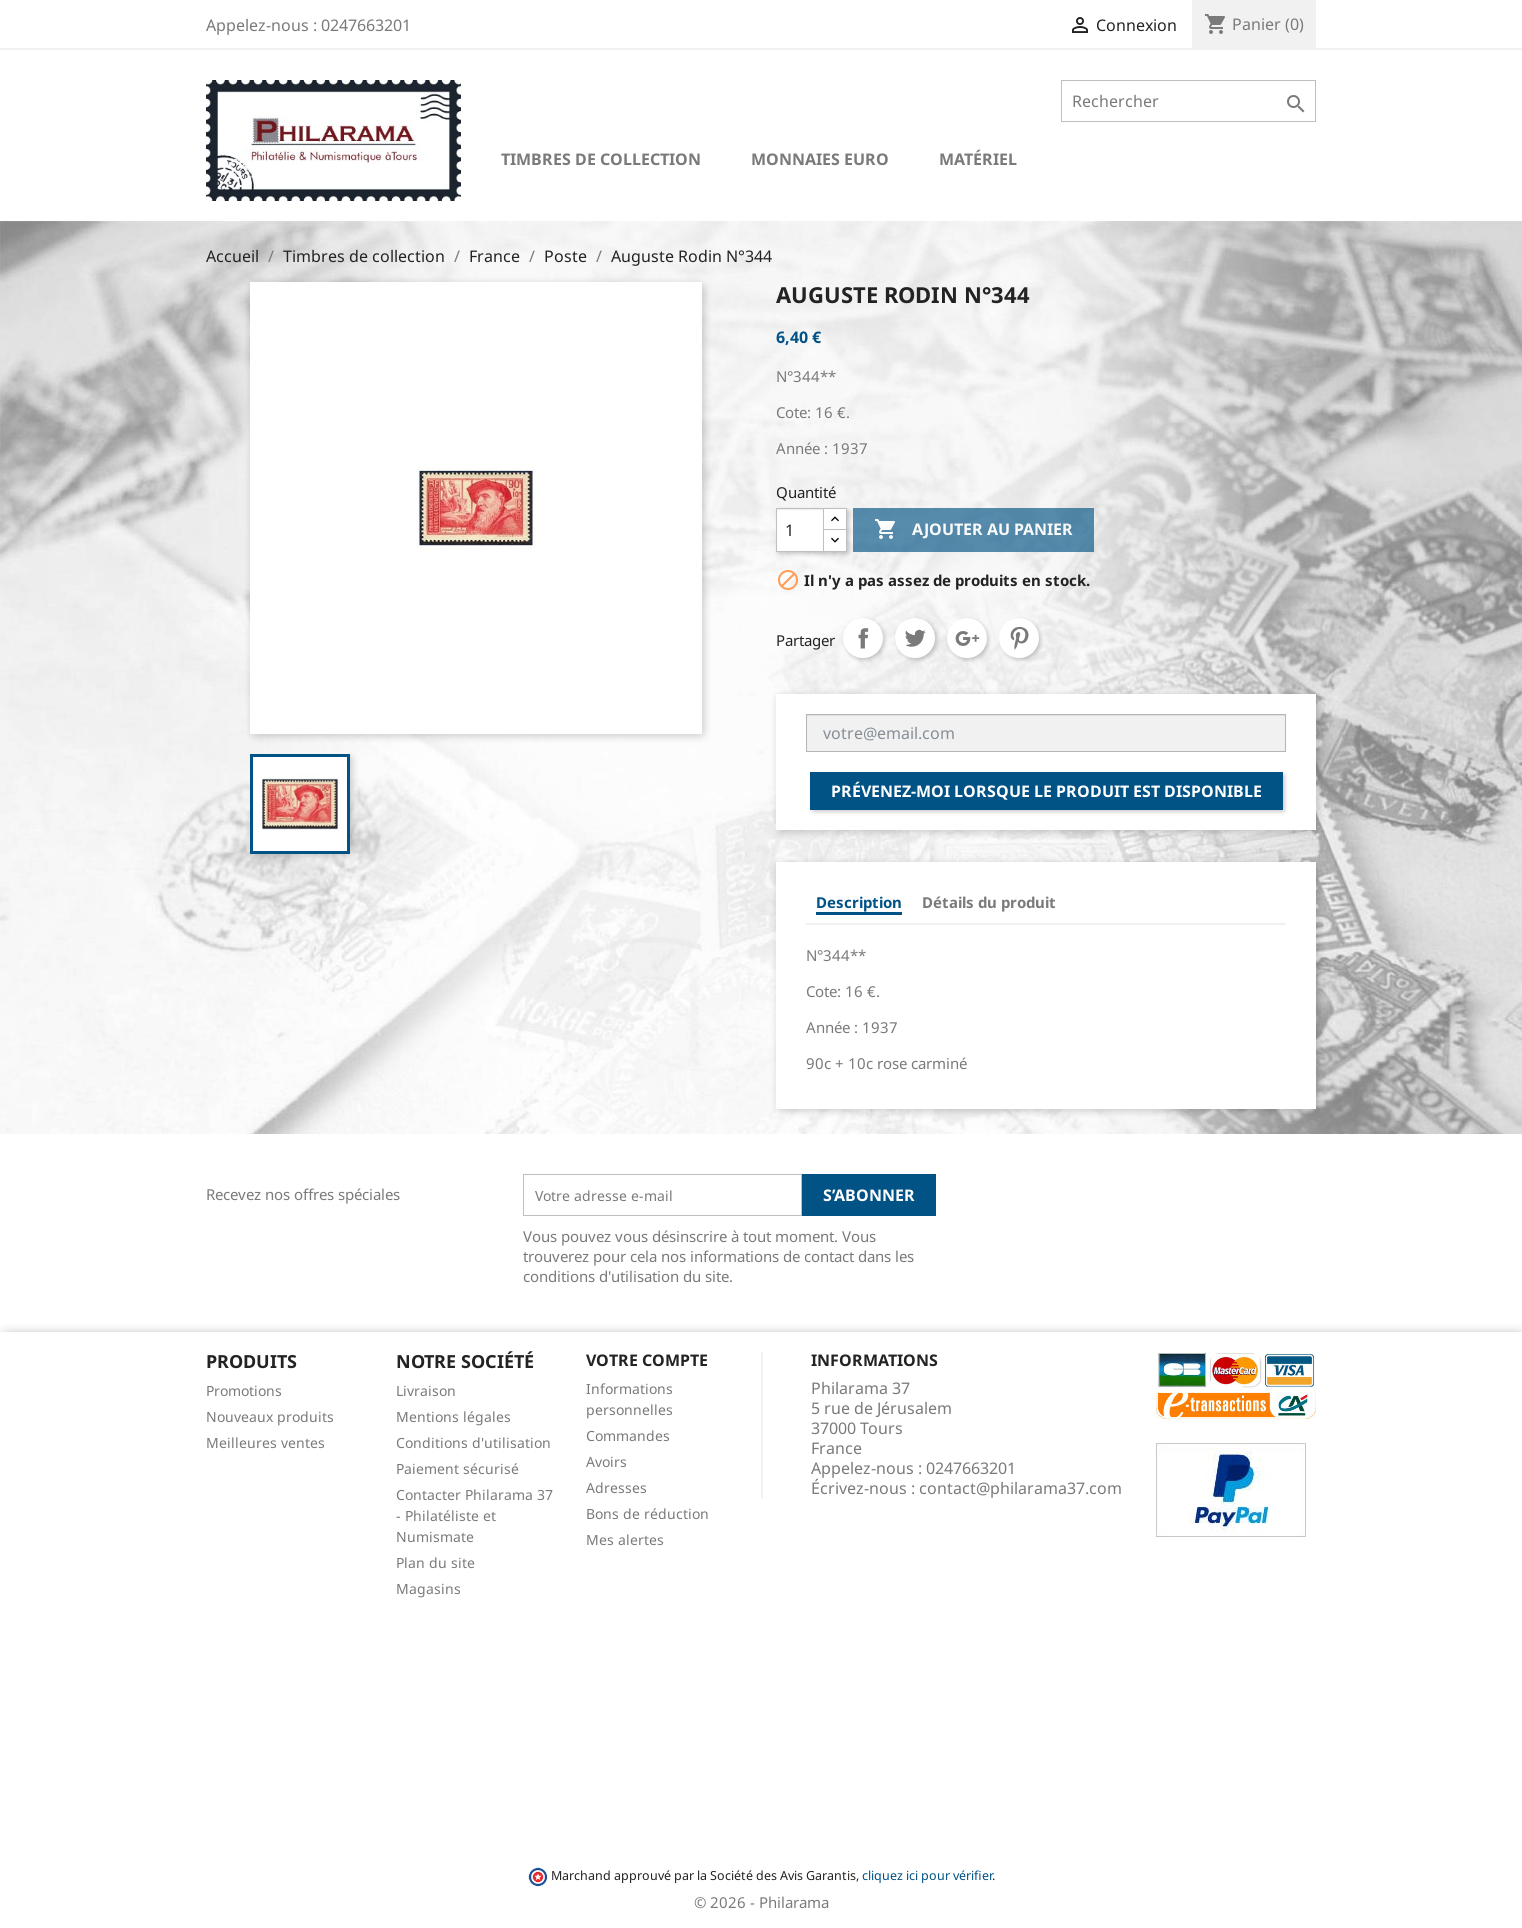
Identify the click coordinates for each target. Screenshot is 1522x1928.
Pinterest (1019, 638)
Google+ (967, 638)
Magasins (428, 1588)
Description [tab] (859, 902)
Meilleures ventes (265, 1442)
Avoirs (606, 1461)
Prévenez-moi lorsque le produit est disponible (1046, 791)
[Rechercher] (1188, 101)
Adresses (616, 1487)
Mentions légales (453, 1416)
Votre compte (647, 1360)
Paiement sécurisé (457, 1468)
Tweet (915, 638)
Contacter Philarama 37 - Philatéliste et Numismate (474, 1515)
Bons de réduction (647, 1513)
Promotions (244, 1390)
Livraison (426, 1390)
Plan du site (435, 1562)
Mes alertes (625, 1539)
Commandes (628, 1435)
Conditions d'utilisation (473, 1442)
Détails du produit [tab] (989, 902)
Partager (863, 638)
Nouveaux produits (270, 1416)
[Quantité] (800, 530)
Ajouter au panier (973, 530)
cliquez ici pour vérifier (927, 1875)
